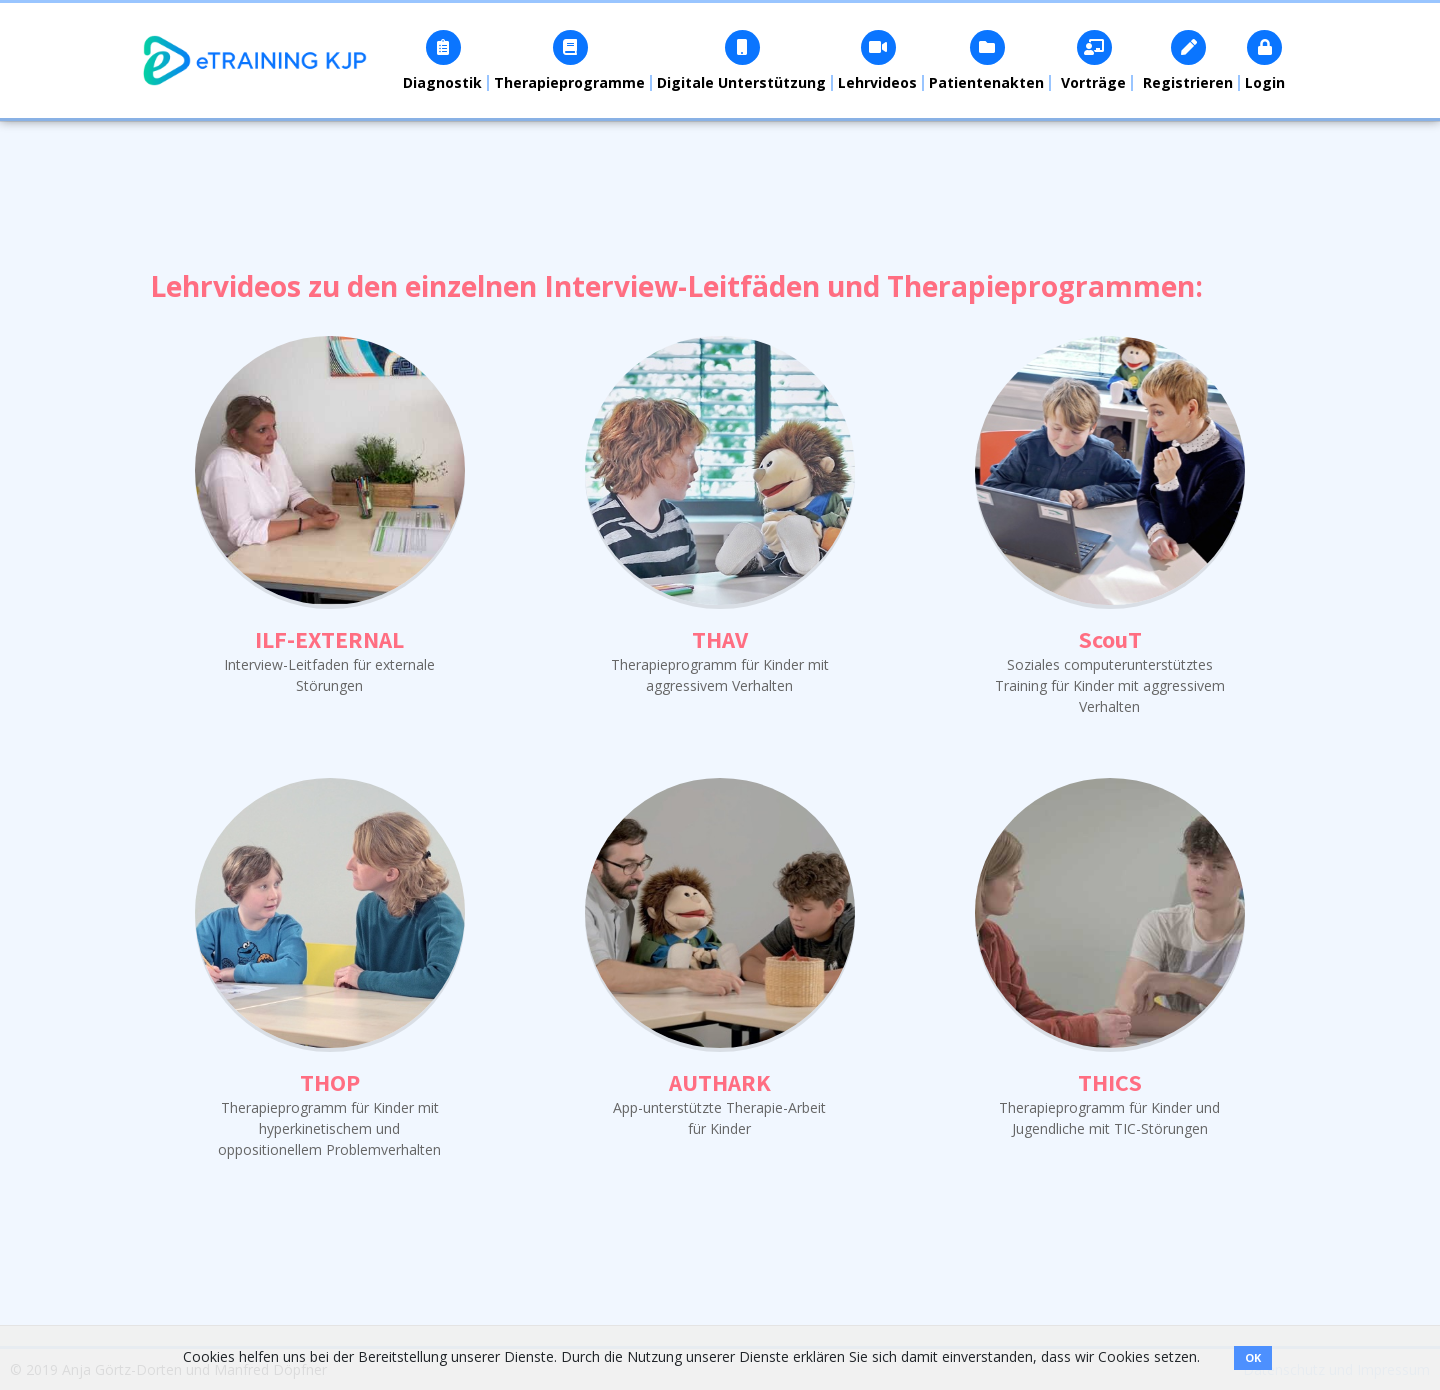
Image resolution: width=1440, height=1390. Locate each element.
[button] (443, 60)
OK (1253, 1357)
